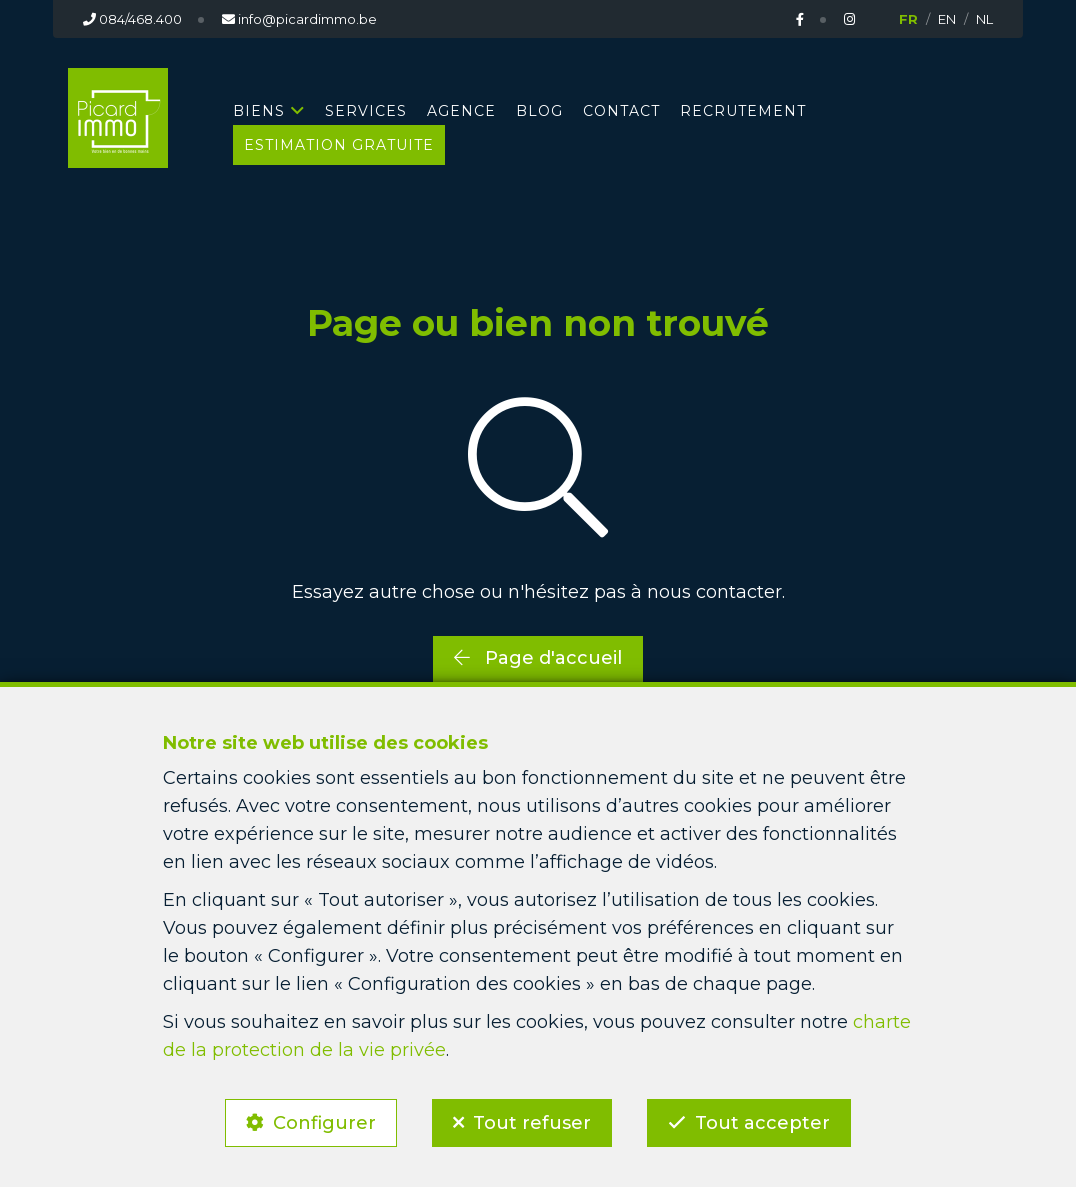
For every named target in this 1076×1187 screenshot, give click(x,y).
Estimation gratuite (339, 145)
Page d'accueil (538, 658)
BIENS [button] (259, 111)
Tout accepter (762, 1123)
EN (947, 19)
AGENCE (461, 111)
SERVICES (366, 111)
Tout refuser (532, 1123)
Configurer (324, 1123)
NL (984, 19)
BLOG (539, 111)
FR (908, 19)
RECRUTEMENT (743, 111)
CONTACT (621, 111)
